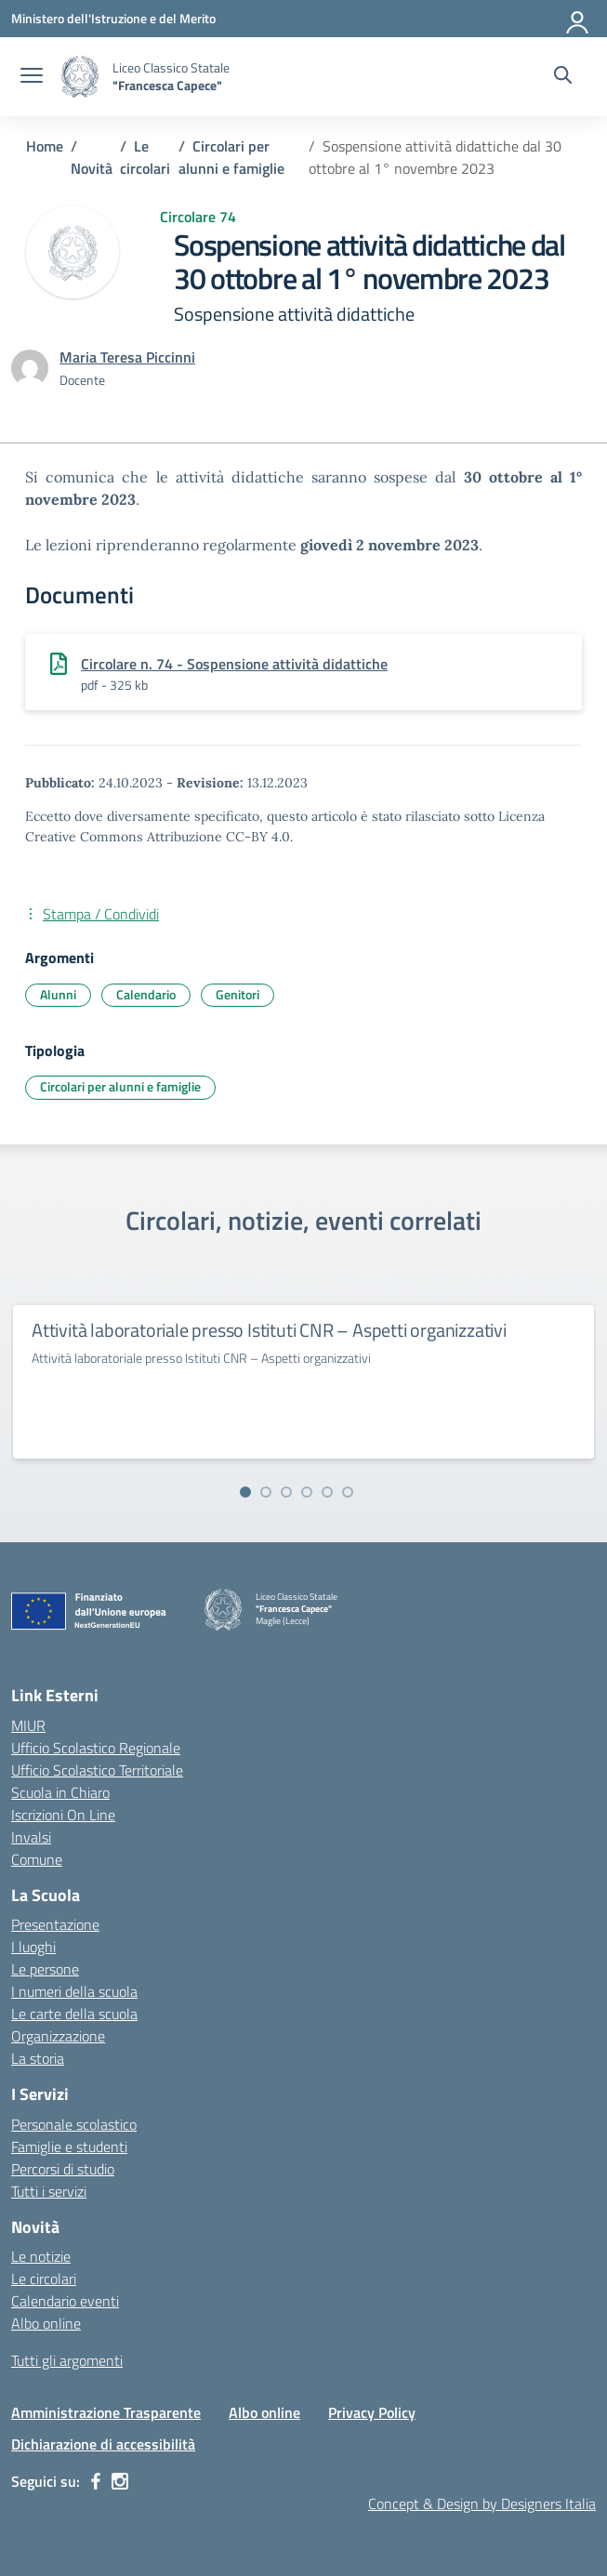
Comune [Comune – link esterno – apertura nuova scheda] (36, 1859)
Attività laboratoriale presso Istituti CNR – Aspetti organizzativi (269, 1329)
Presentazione (55, 1924)
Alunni (58, 994)
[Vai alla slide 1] (245, 1492)
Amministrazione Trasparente (106, 2412)
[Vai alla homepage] (80, 77)
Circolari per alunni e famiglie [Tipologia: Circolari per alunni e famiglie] (120, 1086)
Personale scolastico (74, 2124)
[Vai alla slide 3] (286, 1492)
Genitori (237, 994)
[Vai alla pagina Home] (44, 146)
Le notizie (41, 2256)
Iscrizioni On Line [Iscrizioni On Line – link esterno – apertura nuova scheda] (63, 1814)
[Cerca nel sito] (562, 77)
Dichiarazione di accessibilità (103, 2444)
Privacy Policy (372, 2412)
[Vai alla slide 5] (327, 1492)
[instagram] (120, 2481)
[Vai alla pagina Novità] (91, 168)
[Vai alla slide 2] (265, 1492)
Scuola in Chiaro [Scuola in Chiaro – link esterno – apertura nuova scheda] (60, 1792)
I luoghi (33, 1946)
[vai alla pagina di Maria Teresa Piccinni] (127, 357)
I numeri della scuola (74, 1991)
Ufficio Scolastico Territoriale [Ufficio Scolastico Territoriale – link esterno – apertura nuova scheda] (97, 1770)
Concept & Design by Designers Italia (482, 2503)
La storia (37, 2058)
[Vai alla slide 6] (347, 1492)
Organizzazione (58, 2036)
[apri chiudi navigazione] (31, 77)
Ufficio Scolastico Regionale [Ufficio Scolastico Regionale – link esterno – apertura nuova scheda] (95, 1748)
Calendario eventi (65, 2301)
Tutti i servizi (48, 2191)
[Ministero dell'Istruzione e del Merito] (113, 18)
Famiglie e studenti (69, 2146)
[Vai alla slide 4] (306, 1492)
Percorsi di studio (62, 2169)
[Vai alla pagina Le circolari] (145, 157)
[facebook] (95, 2481)
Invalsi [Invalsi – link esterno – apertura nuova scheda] (31, 1837)
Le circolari (43, 2278)
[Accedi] (578, 18)
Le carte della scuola (74, 2013)
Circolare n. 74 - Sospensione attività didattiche (234, 664)
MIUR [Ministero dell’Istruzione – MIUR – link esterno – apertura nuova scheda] (28, 1725)
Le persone (45, 1969)
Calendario (146, 994)
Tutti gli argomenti (67, 2360)
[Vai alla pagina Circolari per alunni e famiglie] (231, 157)
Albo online (46, 2323)
